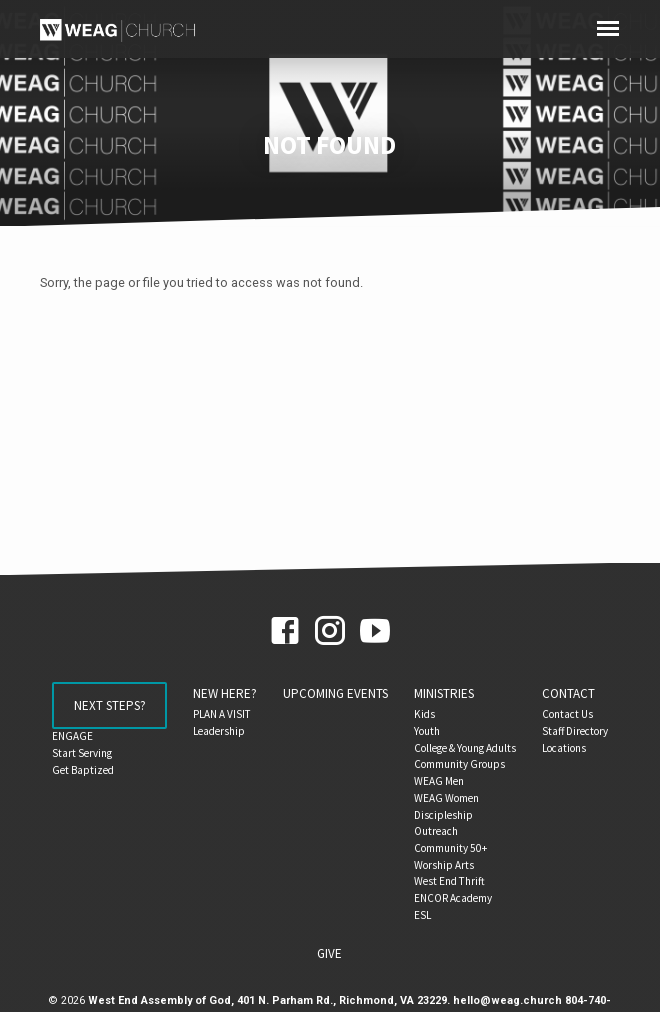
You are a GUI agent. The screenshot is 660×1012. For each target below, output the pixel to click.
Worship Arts (444, 865)
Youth (427, 731)
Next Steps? (110, 705)
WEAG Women (446, 798)
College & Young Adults (465, 748)
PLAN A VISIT (222, 714)
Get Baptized (83, 770)
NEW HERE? (225, 693)
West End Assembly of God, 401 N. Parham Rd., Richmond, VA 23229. (269, 1000)
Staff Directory (575, 731)
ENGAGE (72, 736)
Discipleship (443, 815)
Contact (568, 693)
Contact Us (567, 714)
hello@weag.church (507, 1000)
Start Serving (82, 753)
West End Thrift (449, 881)
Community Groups (459, 764)
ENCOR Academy (453, 898)
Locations (564, 748)
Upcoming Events (335, 693)
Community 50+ (450, 848)
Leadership (219, 731)
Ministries (444, 693)
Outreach (436, 831)
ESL (422, 915)
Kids (424, 714)
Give (329, 953)
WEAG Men (439, 781)
